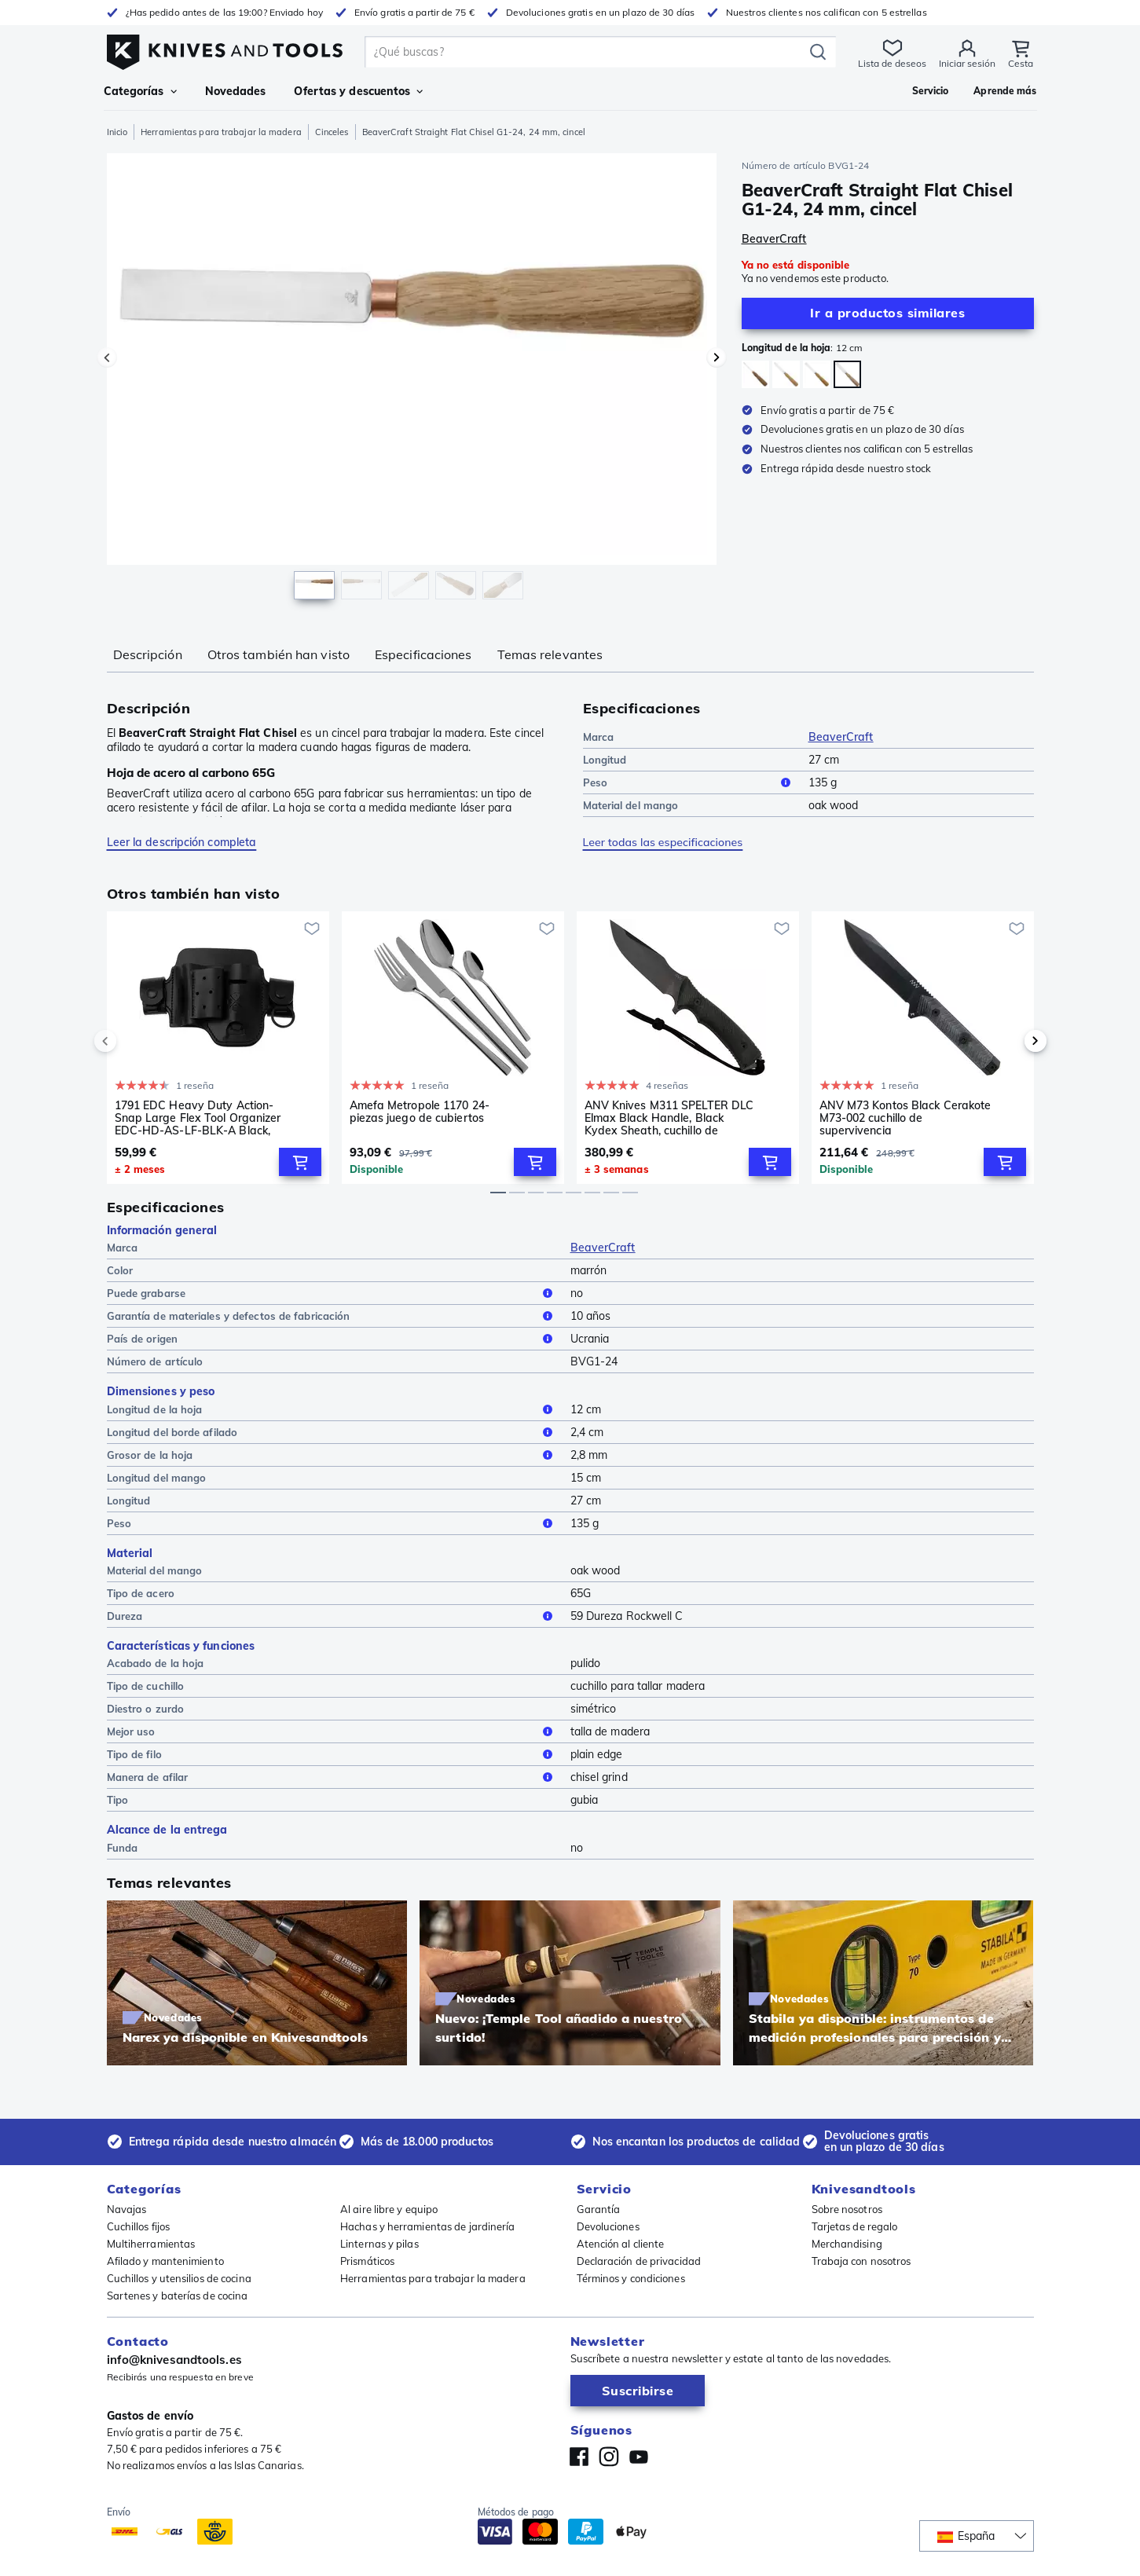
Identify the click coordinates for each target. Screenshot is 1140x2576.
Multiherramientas (151, 2243)
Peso (689, 782)
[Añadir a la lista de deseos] (312, 928)
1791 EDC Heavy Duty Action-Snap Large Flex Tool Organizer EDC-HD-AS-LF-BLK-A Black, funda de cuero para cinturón (198, 1118)
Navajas (127, 2209)
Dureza (332, 1616)
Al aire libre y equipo (389, 2209)
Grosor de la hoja (332, 1455)
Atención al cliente (621, 2243)
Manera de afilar (332, 1777)
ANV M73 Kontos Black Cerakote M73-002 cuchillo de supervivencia (905, 1118)
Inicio (117, 131)
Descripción (147, 654)
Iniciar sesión (968, 63)
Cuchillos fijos (138, 2226)
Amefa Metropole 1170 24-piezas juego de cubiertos (419, 1112)
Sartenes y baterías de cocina (177, 2295)
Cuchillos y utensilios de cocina (179, 2278)
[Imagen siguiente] (716, 357)
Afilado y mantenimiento (165, 2261)
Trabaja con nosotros (861, 2261)
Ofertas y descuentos (358, 91)
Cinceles (332, 131)
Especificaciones (423, 654)
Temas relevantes (550, 654)
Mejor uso (332, 1731)
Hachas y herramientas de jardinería (427, 2226)
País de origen (332, 1338)
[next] (1009, 1041)
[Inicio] (225, 48)
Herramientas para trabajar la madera (221, 131)
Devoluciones (608, 2226)
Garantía (599, 2209)
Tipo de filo (332, 1754)
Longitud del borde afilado (332, 1432)
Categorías (140, 91)
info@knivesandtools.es (174, 2359)
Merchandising (847, 2243)
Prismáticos (367, 2261)
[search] (587, 52)
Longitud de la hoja (332, 1409)
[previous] (132, 1041)
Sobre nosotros (847, 2209)
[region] (412, 380)
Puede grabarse (332, 1293)
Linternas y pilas (379, 2243)
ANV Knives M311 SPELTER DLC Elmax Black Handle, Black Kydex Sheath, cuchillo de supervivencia (669, 1118)
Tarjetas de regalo (855, 2226)
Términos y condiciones (631, 2278)
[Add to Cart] (300, 1162)
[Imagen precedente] (107, 357)
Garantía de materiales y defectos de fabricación (332, 1316)
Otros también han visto (278, 654)
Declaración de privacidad (639, 2261)
